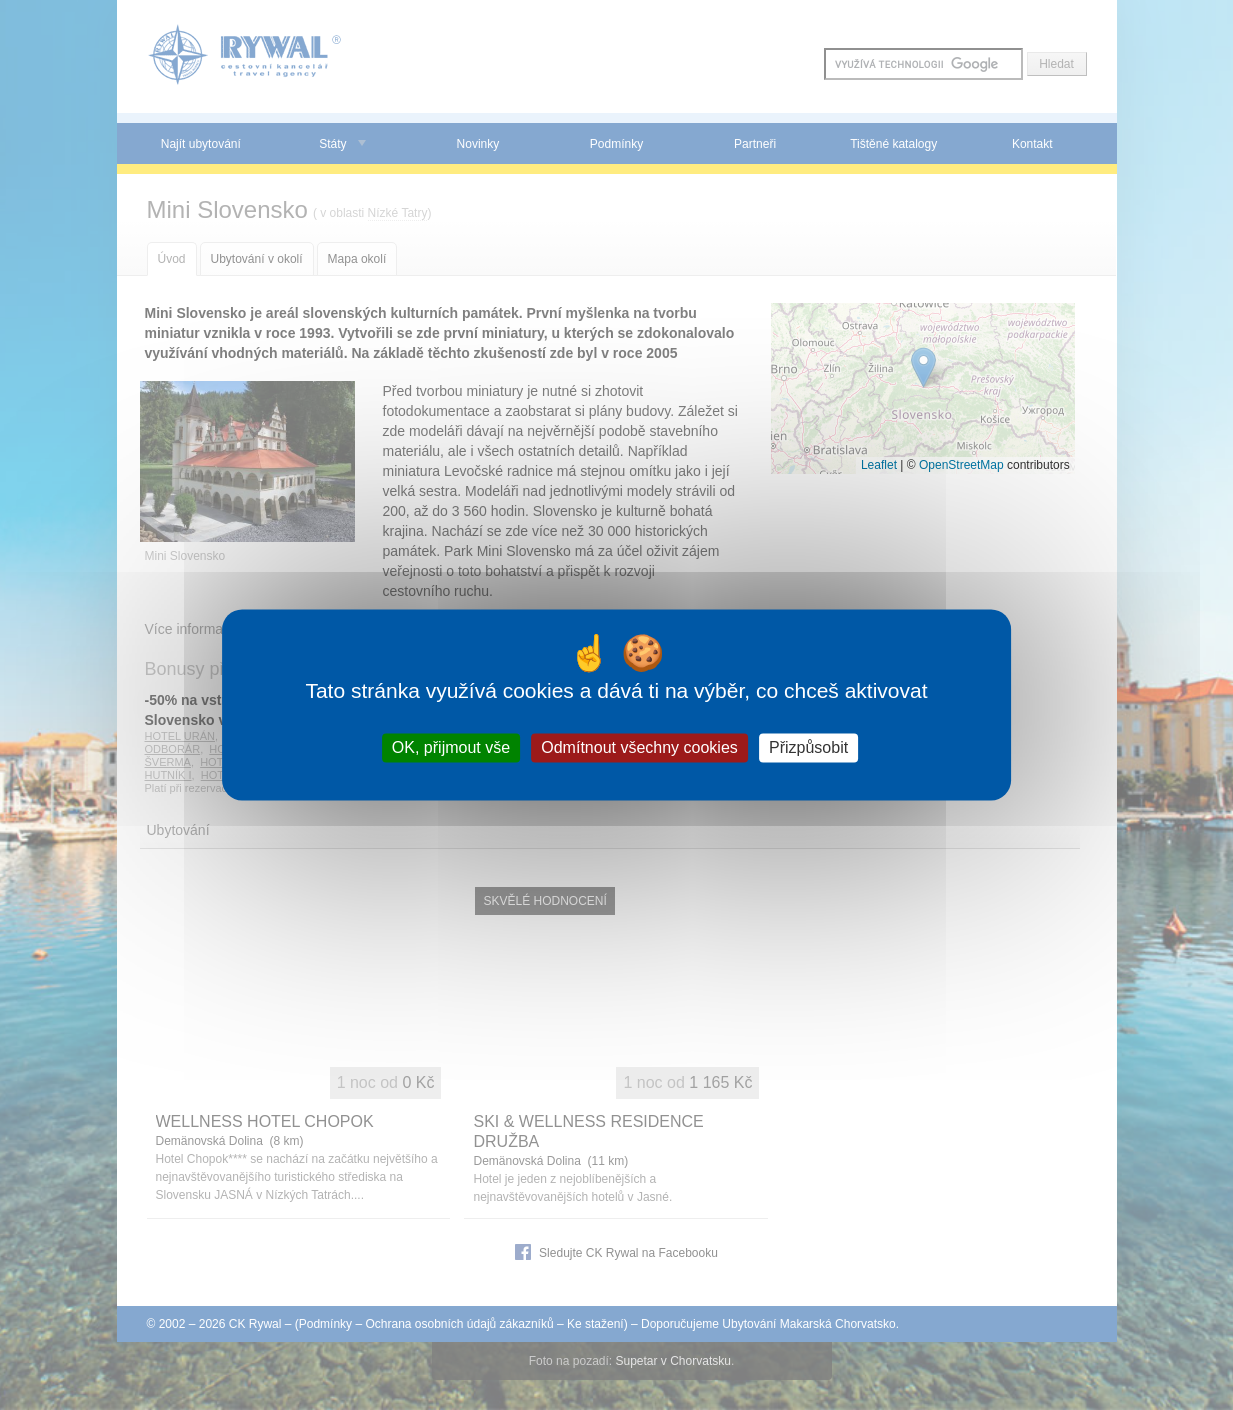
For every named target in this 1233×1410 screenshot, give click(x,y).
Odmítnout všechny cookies (639, 747)
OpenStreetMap (961, 465)
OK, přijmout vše (451, 747)
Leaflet (879, 465)
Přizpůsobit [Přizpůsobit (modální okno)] (808, 747)
